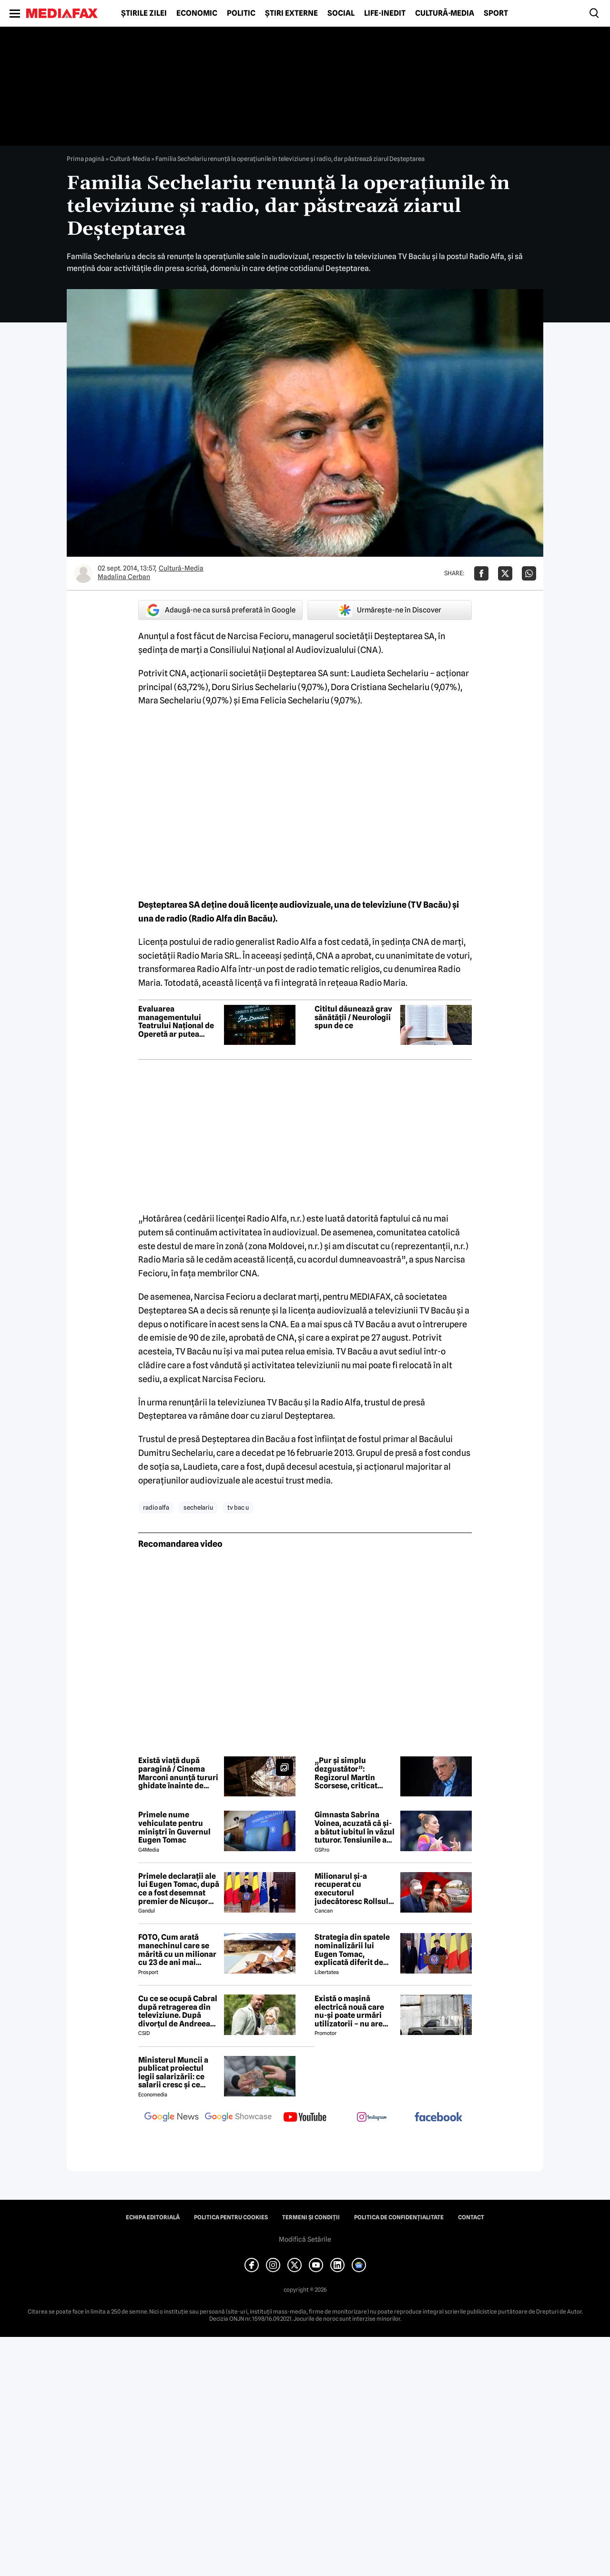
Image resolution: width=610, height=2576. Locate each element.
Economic (196, 13)
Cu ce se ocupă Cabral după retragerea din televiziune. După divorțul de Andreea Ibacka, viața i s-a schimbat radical (177, 2011)
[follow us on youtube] (305, 2118)
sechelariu (198, 1507)
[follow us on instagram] (371, 2118)
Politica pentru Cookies (231, 2217)
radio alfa (156, 1507)
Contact (471, 2217)
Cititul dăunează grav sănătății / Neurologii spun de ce (353, 1017)
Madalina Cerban (124, 577)
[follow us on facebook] (438, 2117)
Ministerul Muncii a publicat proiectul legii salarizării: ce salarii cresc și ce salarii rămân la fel (173, 2072)
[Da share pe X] (505, 573)
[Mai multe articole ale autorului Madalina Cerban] (83, 573)
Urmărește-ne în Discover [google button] (389, 610)
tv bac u (238, 1507)
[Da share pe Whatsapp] (529, 573)
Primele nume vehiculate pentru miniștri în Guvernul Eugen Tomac (174, 1827)
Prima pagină (85, 158)
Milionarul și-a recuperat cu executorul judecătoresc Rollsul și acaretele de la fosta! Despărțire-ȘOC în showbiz (354, 1888)
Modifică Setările (305, 2239)
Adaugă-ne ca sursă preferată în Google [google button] (220, 610)
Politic (241, 13)
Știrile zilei (144, 13)
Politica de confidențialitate (399, 2217)
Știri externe (291, 13)
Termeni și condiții (311, 2217)
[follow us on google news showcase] (238, 2118)
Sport (496, 13)
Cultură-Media (444, 13)
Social (341, 13)
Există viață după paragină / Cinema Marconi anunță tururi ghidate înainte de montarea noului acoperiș (178, 1773)
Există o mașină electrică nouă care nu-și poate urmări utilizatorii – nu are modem (349, 2011)
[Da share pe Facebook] (481, 573)
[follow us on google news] (171, 2118)
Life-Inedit (385, 13)
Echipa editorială (153, 2217)
